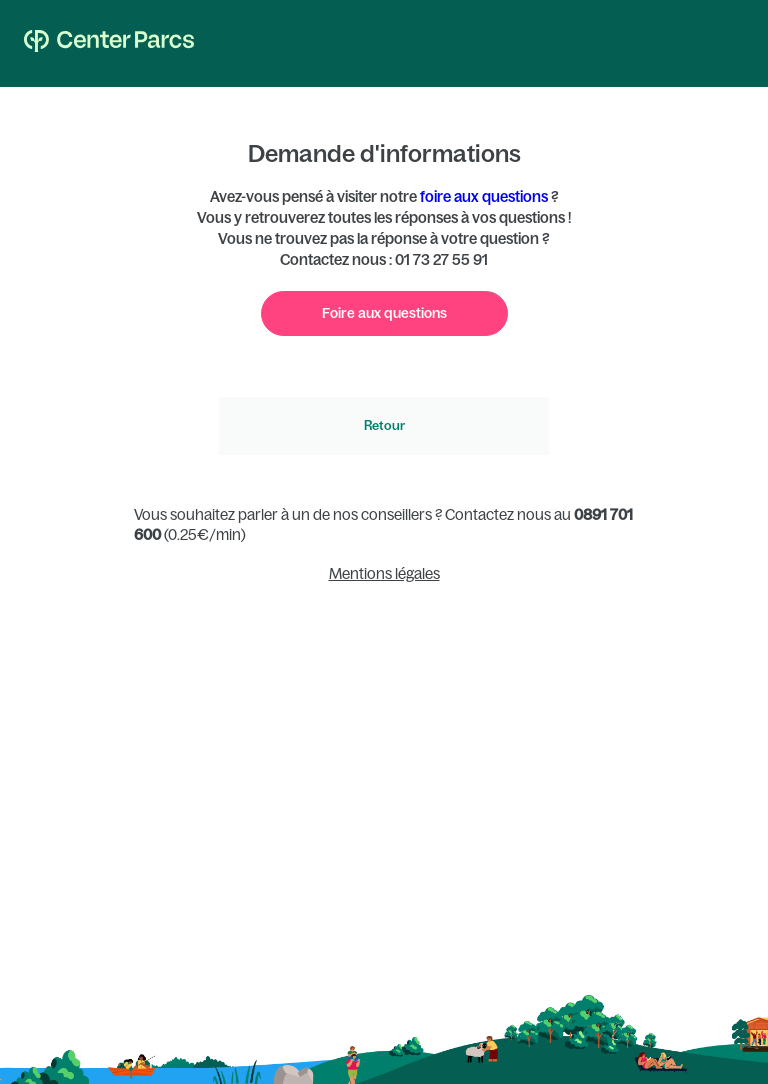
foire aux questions (484, 196)
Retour (384, 425)
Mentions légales (384, 573)
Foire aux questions (384, 313)
